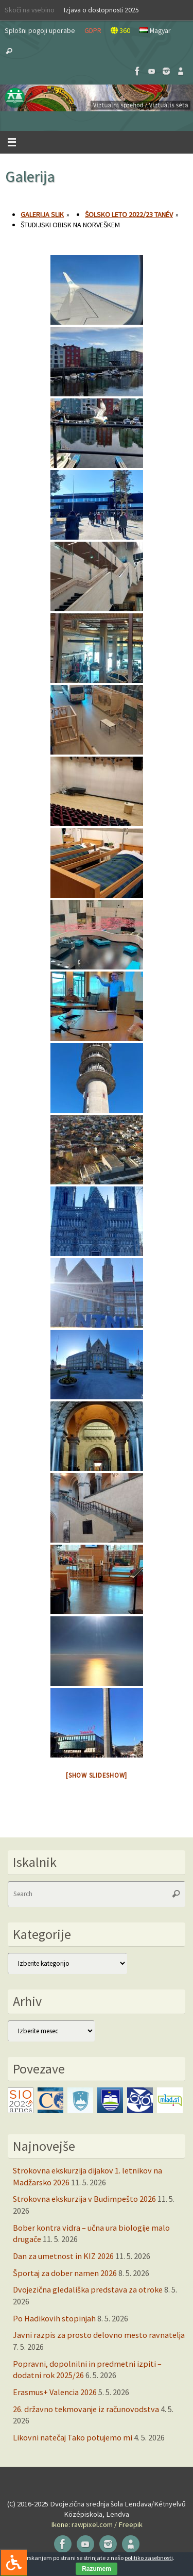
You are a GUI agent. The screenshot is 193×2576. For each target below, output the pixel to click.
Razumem (96, 2568)
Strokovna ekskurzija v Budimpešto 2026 (84, 2199)
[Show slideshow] (96, 1775)
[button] (96, 98)
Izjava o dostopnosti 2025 (101, 9)
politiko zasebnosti (149, 2558)
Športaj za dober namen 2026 (65, 2273)
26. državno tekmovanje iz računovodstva (86, 2409)
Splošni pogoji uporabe (40, 30)
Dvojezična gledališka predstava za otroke (88, 2289)
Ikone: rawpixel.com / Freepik (97, 2524)
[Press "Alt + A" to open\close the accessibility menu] (13, 2562)
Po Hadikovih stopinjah (54, 2318)
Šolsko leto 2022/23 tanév (129, 214)
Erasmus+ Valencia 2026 (55, 2392)
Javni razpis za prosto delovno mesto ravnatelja (99, 2335)
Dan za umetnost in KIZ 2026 (63, 2256)
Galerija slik (42, 214)
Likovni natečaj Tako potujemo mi (72, 2437)
